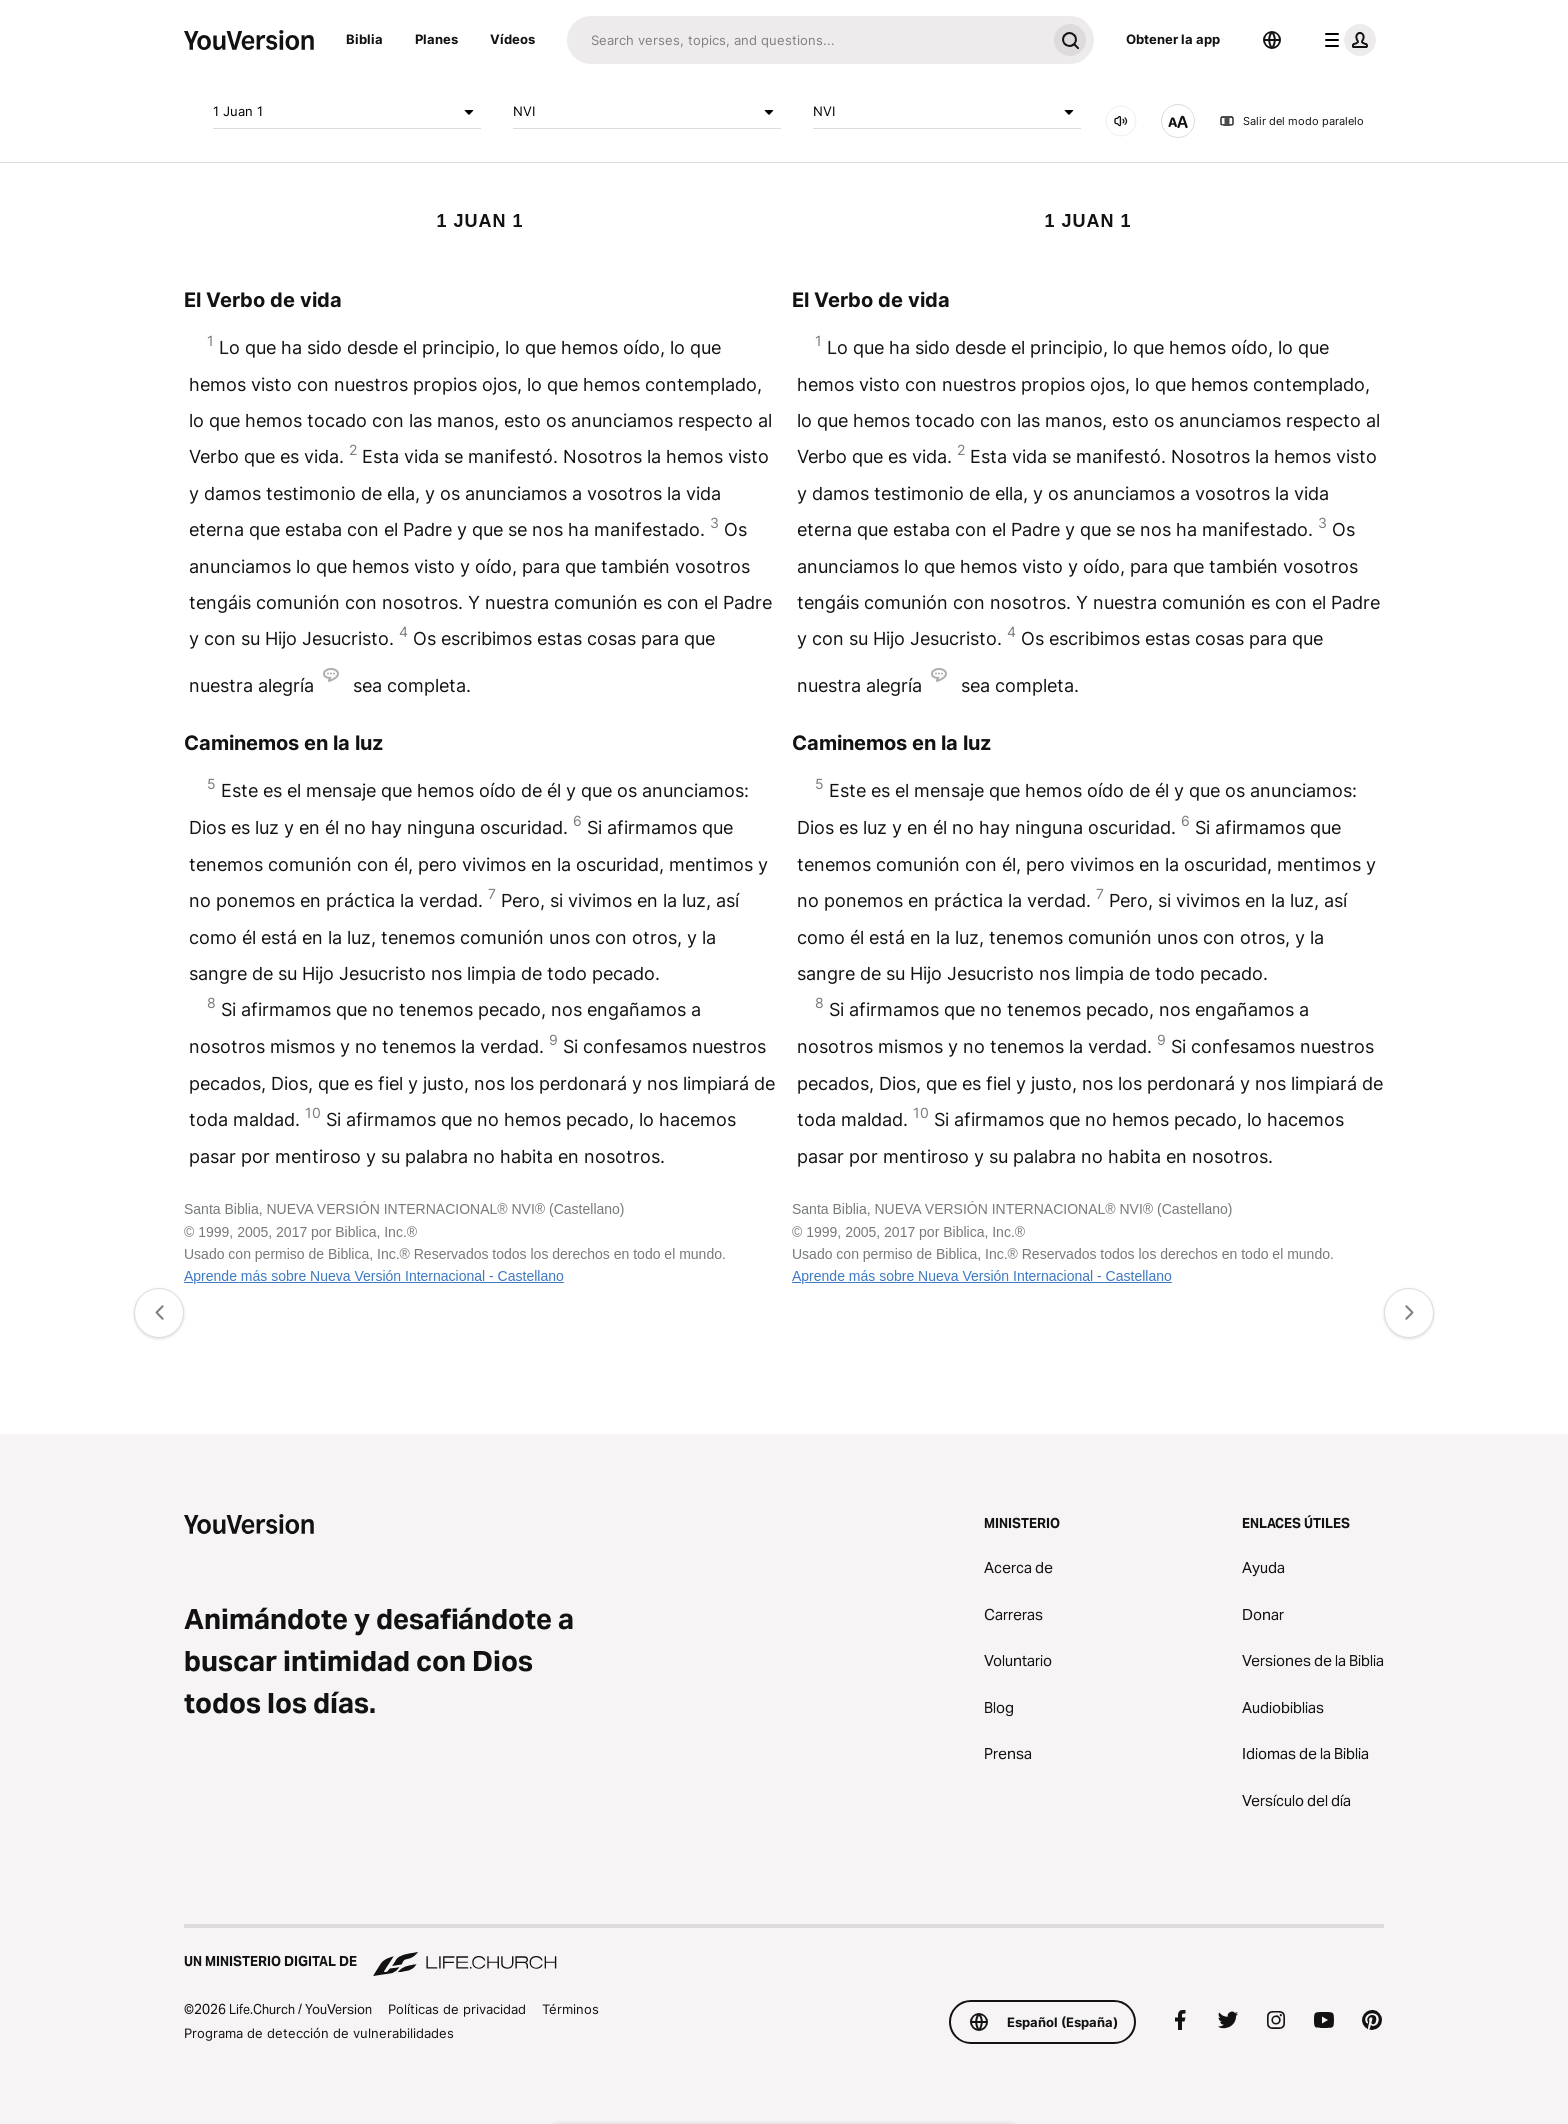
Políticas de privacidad (457, 2009)
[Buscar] (806, 40)
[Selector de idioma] (1272, 40)
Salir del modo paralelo (1291, 121)
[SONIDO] (1121, 121)
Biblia (364, 39)
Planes (436, 39)
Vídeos (512, 39)
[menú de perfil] (1346, 40)
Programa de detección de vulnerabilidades (319, 2033)
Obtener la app (1173, 39)
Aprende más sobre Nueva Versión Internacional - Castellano (374, 1276)
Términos (570, 2009)
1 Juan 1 (347, 112)
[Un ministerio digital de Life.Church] (784, 1952)
